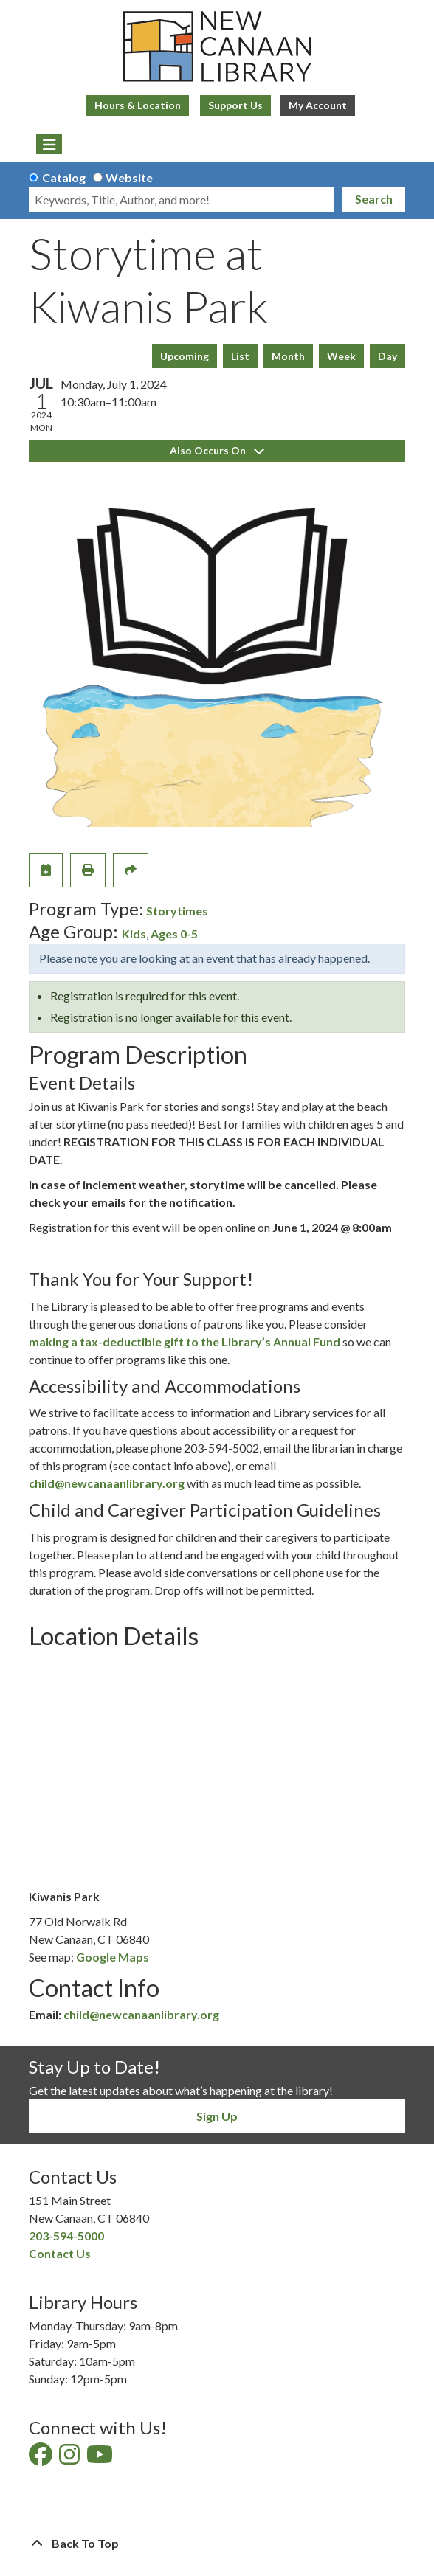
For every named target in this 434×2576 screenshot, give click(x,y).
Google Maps (112, 1957)
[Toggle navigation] (49, 144)
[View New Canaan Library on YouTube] (100, 2458)
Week (341, 356)
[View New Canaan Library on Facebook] (42, 2458)
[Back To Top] (217, 2543)
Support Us (235, 105)
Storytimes (177, 911)
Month (288, 356)
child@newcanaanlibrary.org (107, 1483)
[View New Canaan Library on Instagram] (70, 2458)
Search (374, 199)
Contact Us (60, 2253)
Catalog (64, 177)
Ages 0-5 (174, 934)
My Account (318, 105)
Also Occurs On (217, 450)
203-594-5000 (66, 2236)
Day (387, 356)
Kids (134, 934)
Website (129, 177)
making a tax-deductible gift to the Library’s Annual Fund (184, 1341)
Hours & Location (137, 105)
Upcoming (184, 356)
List (240, 356)
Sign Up (217, 2116)
